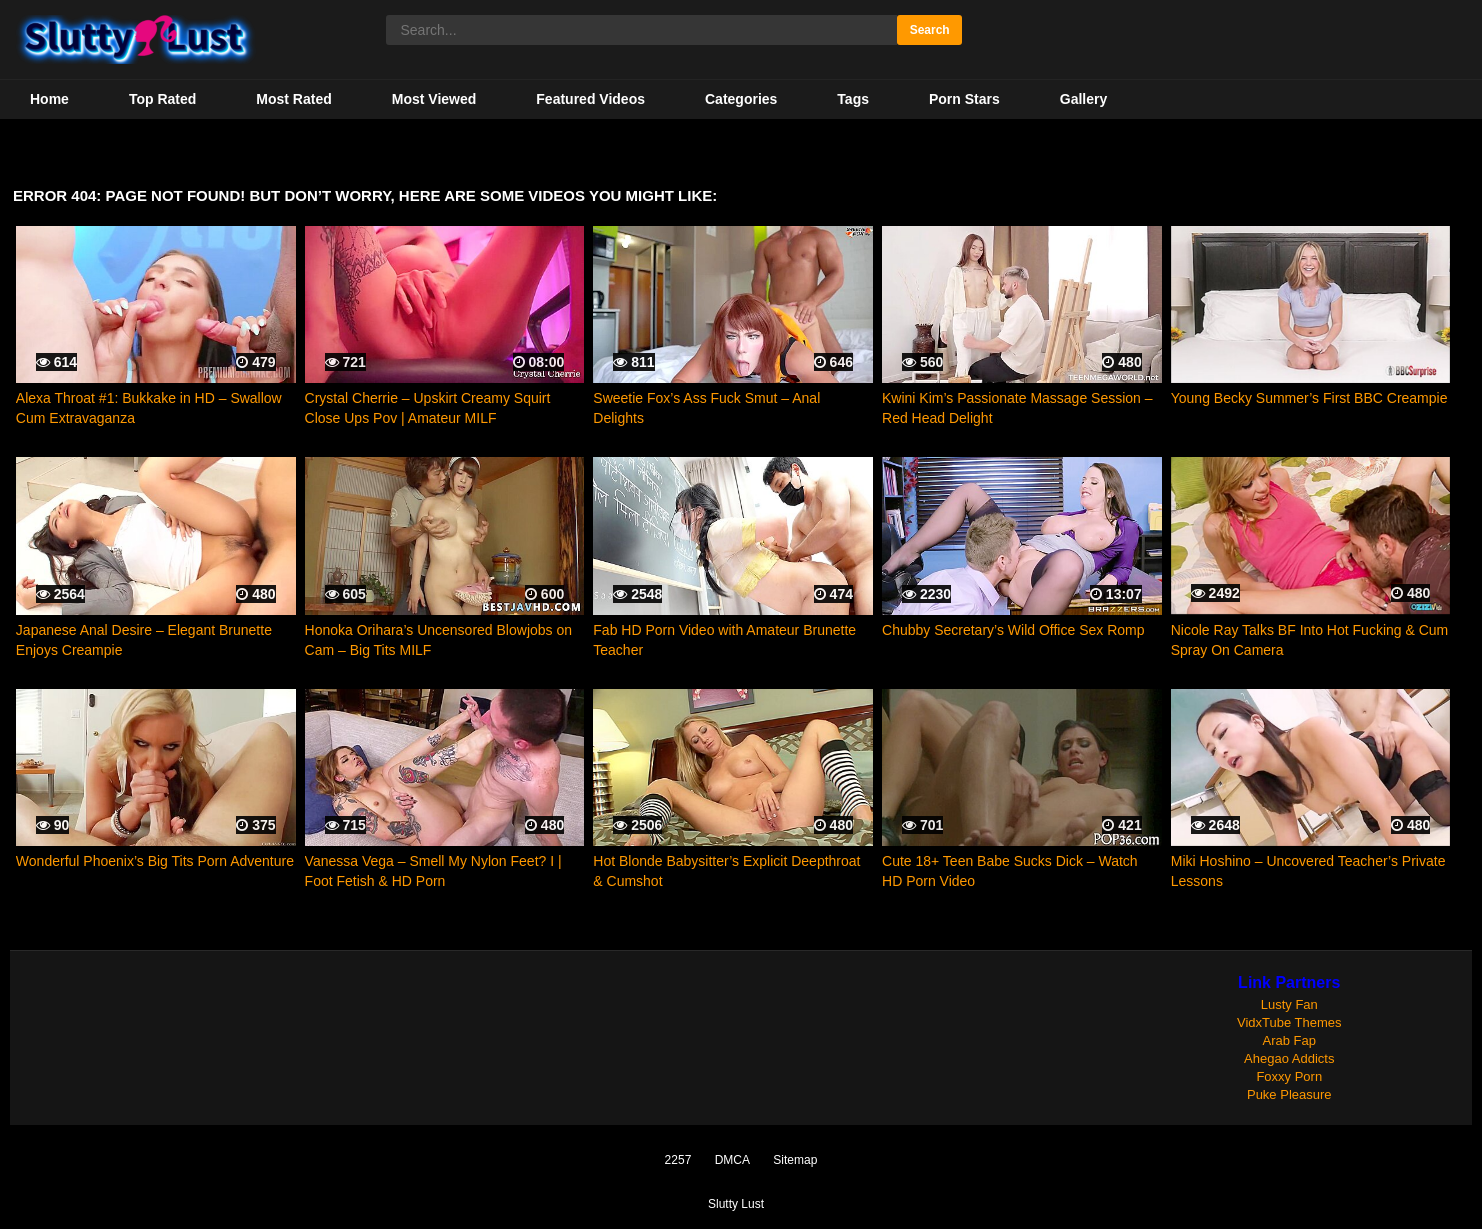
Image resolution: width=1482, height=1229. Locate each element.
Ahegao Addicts (1289, 1058)
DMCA (732, 1160)
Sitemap (795, 1160)
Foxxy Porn (1289, 1076)
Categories (741, 99)
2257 (678, 1160)
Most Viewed (434, 99)
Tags (853, 99)
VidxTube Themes (1289, 1022)
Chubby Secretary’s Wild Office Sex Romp (1013, 630)
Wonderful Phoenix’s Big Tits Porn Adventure (155, 861)
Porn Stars (964, 99)
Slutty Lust (736, 1204)
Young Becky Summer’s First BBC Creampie (1309, 398)
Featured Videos (590, 99)
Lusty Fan (1289, 1004)
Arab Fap (1289, 1040)
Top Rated (162, 99)
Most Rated (293, 99)
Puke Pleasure (1289, 1094)
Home (49, 99)
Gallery (1083, 99)
